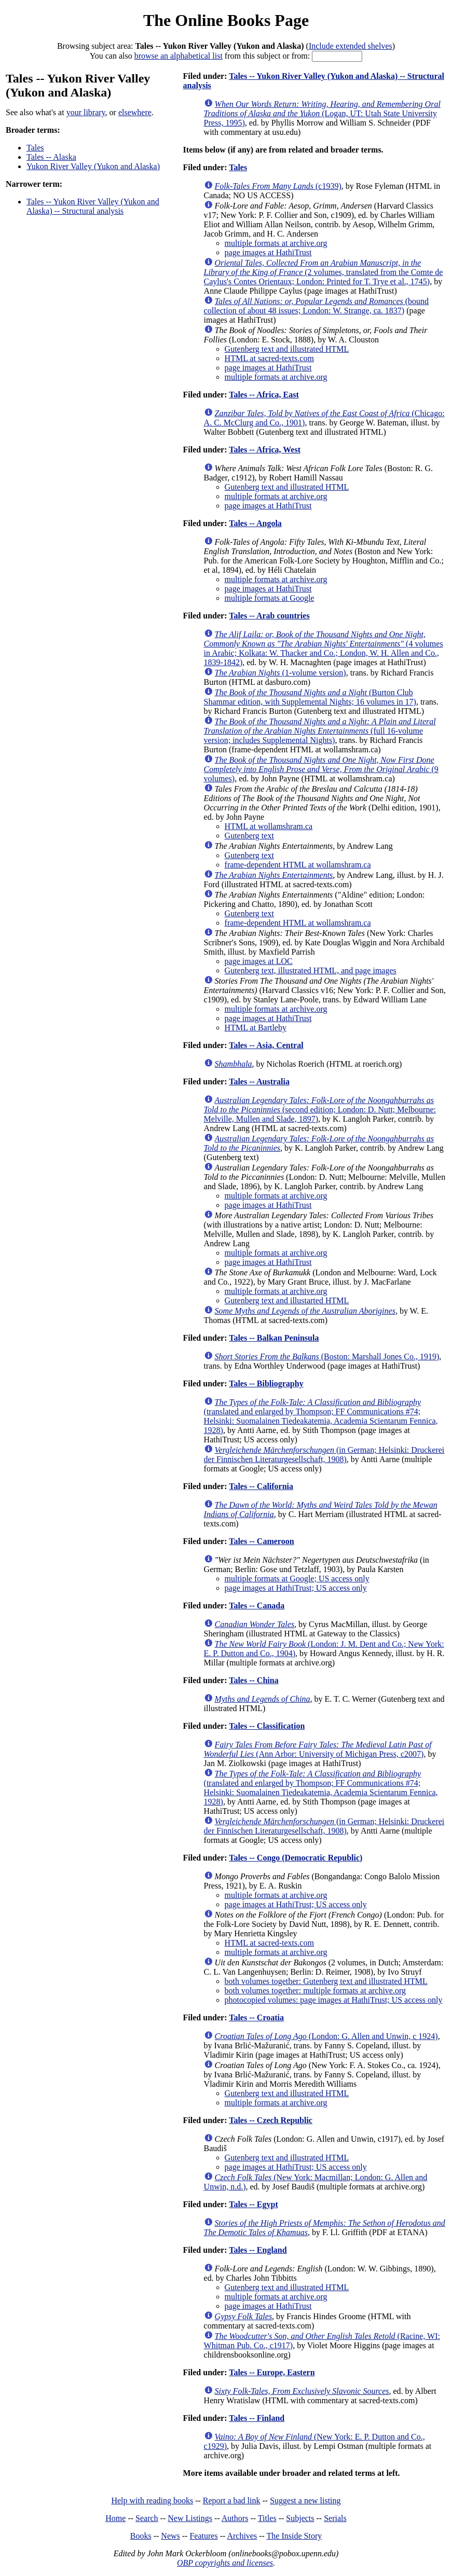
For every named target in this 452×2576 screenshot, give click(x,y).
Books (141, 2535)
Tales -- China (253, 1680)
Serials (335, 2518)
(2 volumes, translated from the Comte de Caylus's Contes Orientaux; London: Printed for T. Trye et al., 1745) (323, 272)
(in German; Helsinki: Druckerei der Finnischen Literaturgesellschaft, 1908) (324, 1454)
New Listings (190, 2518)
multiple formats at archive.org (276, 243)
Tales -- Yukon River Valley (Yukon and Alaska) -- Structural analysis (92, 206)
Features (203, 2535)
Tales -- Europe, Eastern (271, 2372)
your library (85, 112)
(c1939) (278, 186)
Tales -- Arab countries (269, 615)
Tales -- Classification (267, 1725)
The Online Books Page (226, 20)
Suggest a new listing (305, 2500)
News (170, 2535)
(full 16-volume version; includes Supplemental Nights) (320, 731)
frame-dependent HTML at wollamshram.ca (298, 864)
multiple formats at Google (269, 598)
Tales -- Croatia (256, 2017)
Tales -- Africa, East (264, 394)
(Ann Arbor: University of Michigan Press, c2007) (318, 1749)
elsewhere (135, 112)
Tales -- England (257, 2250)
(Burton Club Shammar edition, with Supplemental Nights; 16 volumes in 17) (310, 697)
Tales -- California (261, 1486)
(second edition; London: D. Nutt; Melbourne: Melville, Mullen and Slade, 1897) (320, 1109)
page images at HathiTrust (268, 252)
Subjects (300, 2518)
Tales (35, 147)
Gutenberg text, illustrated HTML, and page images (310, 970)
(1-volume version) (280, 672)
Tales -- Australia (259, 1081)
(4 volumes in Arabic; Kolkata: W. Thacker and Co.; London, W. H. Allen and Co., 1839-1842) (323, 648)
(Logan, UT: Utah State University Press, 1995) (322, 113)
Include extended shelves (350, 46)
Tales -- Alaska (51, 157)
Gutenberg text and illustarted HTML (287, 1300)
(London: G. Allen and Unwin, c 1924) (326, 2036)
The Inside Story (294, 2535)
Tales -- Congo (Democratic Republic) (295, 1857)
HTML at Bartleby (255, 1027)
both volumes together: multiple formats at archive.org (315, 1990)
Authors (235, 2518)
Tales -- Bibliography (266, 1383)
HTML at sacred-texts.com (269, 358)
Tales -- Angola (255, 523)
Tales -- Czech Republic (270, 2120)
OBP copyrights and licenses (225, 2562)
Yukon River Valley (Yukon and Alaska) (93, 166)
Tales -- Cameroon (261, 1541)
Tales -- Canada (256, 1605)
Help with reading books (152, 2500)
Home (115, 2518)
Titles (267, 2518)
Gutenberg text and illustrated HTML (287, 349)
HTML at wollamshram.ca (269, 826)
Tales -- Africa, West (264, 449)
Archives (242, 2535)
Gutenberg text (249, 835)
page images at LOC (259, 961)
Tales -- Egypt (253, 2204)
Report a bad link (232, 2500)
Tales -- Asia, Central (266, 1045)
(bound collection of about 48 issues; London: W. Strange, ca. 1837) (316, 306)
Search (146, 2518)
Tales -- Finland (256, 2418)
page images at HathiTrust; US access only (296, 1587)
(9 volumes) (321, 769)
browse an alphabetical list (178, 55)
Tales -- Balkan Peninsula (274, 1337)
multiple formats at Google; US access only (297, 1578)
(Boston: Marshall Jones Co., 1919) (327, 1356)
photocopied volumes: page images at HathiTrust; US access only (334, 1999)
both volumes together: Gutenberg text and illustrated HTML (326, 1981)
